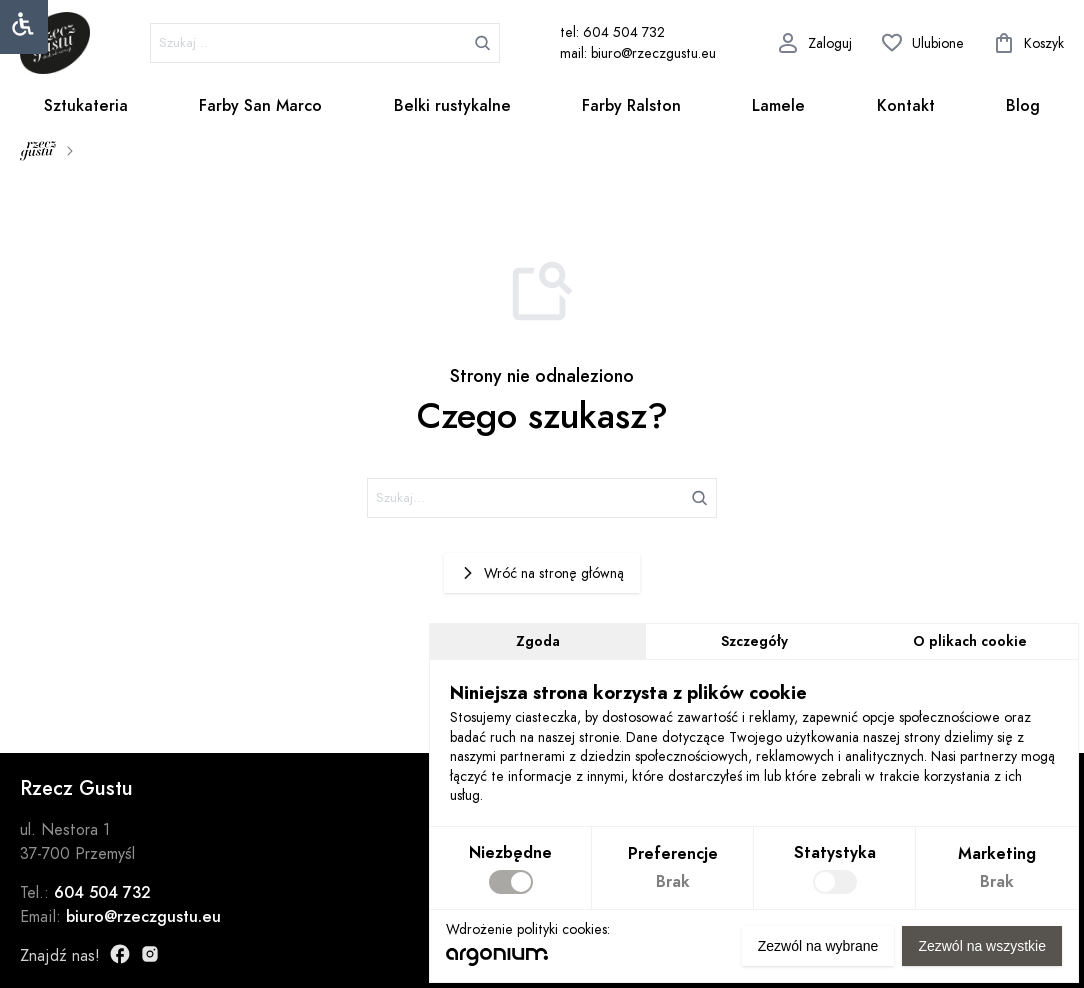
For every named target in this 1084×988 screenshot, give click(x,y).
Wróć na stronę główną (542, 573)
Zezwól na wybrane (818, 946)
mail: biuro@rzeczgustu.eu (638, 53)
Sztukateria (86, 106)
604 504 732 (102, 893)
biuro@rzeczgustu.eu (143, 917)
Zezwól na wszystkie (982, 946)
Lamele (778, 106)
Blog (1023, 106)
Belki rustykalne (452, 106)
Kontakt (906, 106)
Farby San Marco (260, 106)
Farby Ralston (631, 106)
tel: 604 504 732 (612, 32)
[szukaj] (325, 43)
